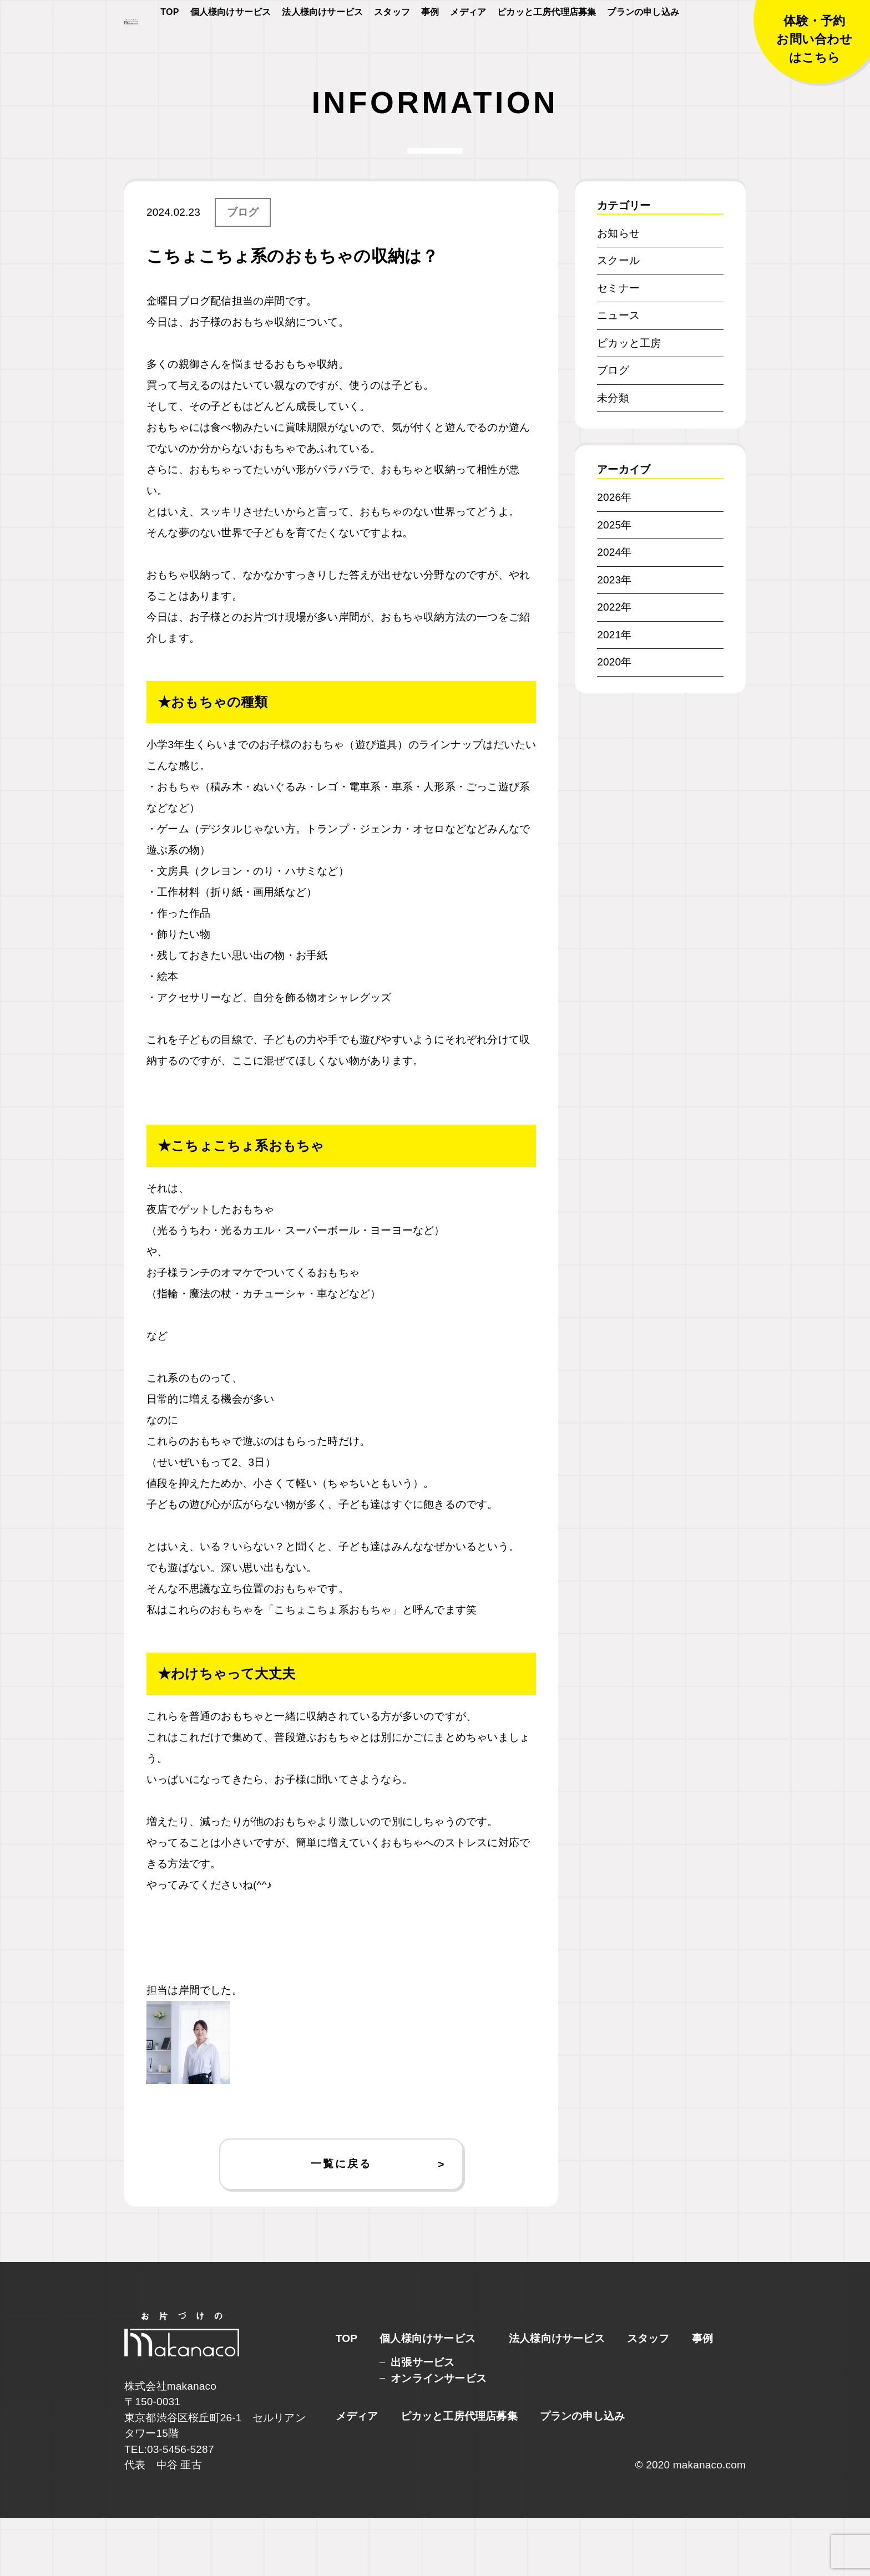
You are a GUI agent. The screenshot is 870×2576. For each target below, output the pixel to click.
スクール (618, 318)
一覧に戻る (341, 2222)
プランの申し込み (643, 45)
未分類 (613, 456)
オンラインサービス (439, 2436)
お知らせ (618, 291)
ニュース (618, 373)
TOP (169, 45)
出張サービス (422, 2420)
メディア (468, 45)
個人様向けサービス (230, 45)
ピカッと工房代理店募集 (546, 45)
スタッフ (392, 45)
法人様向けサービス (322, 45)
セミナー (618, 346)
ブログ (243, 270)
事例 (430, 45)
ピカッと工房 (629, 401)
